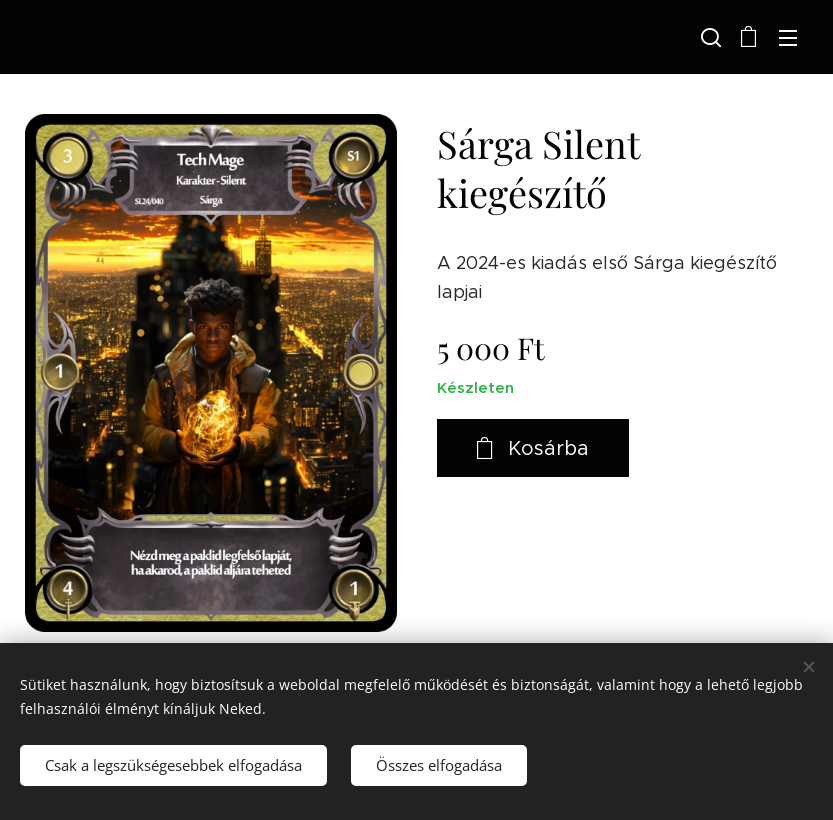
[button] (709, 37)
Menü (788, 38)
